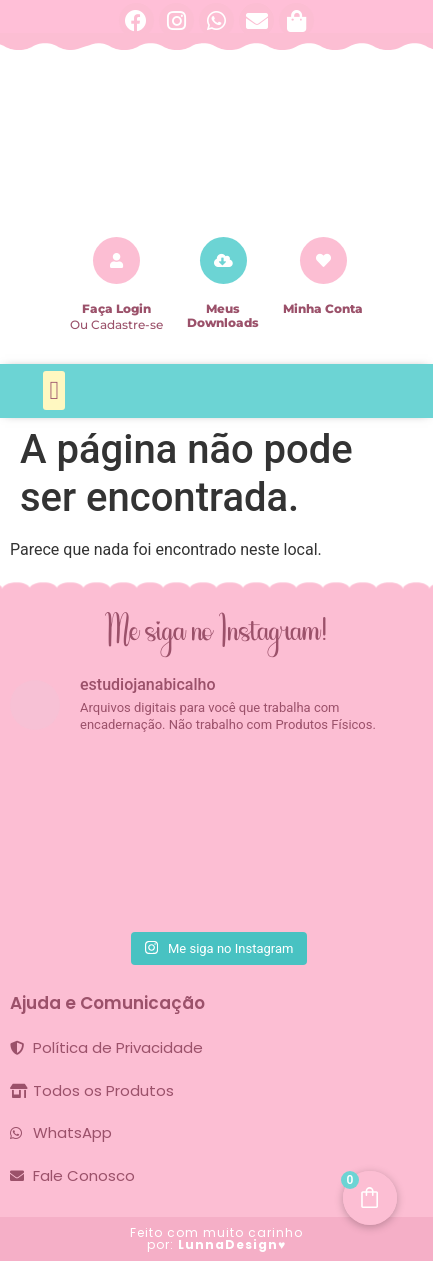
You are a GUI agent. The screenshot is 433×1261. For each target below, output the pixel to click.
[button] (54, 390)
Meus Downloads (223, 315)
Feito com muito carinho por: (216, 1238)
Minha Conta (323, 308)
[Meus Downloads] (223, 260)
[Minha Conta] (323, 260)
